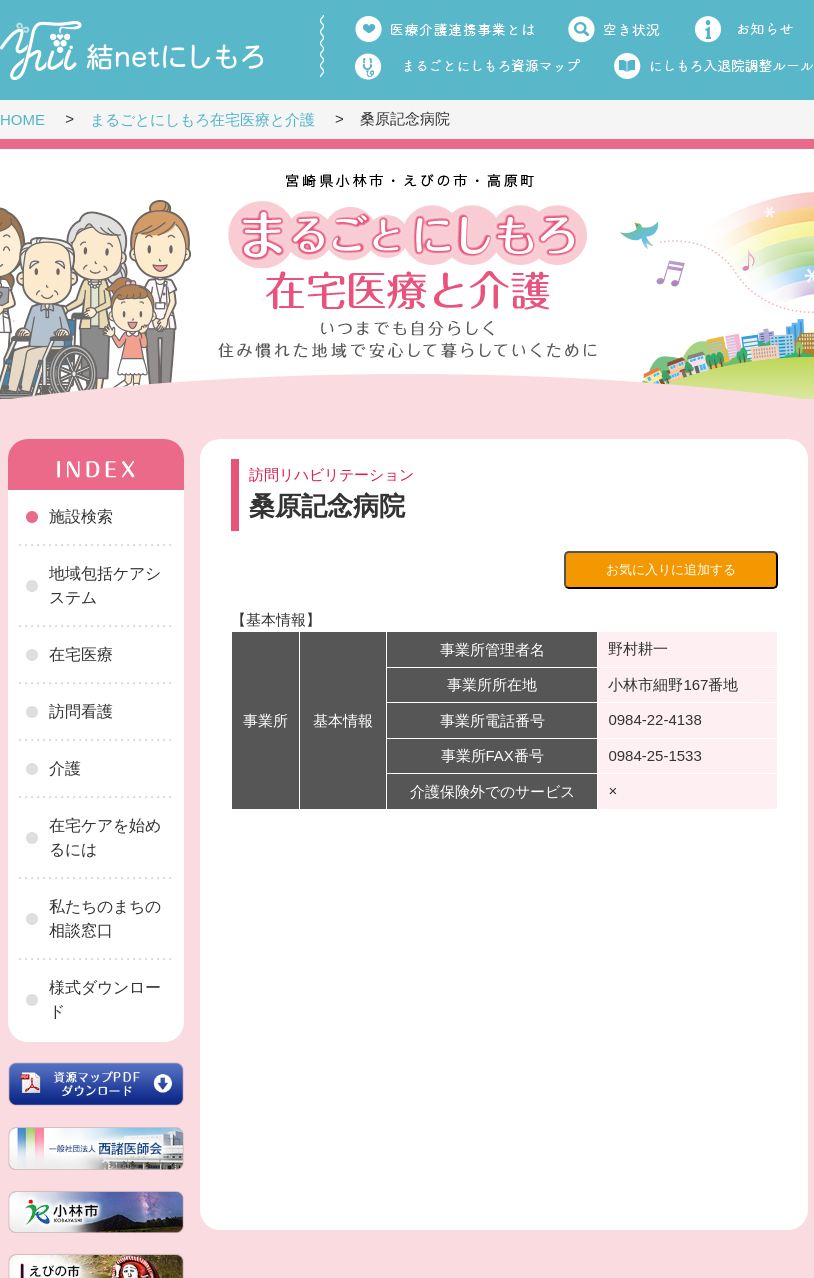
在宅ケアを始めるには (105, 837)
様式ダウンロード (105, 999)
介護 (65, 768)
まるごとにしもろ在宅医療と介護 (202, 119)
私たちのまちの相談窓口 (105, 918)
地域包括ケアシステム (105, 585)
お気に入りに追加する (671, 569)
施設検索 (81, 516)
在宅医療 (81, 654)
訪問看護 (81, 711)
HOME (22, 119)
